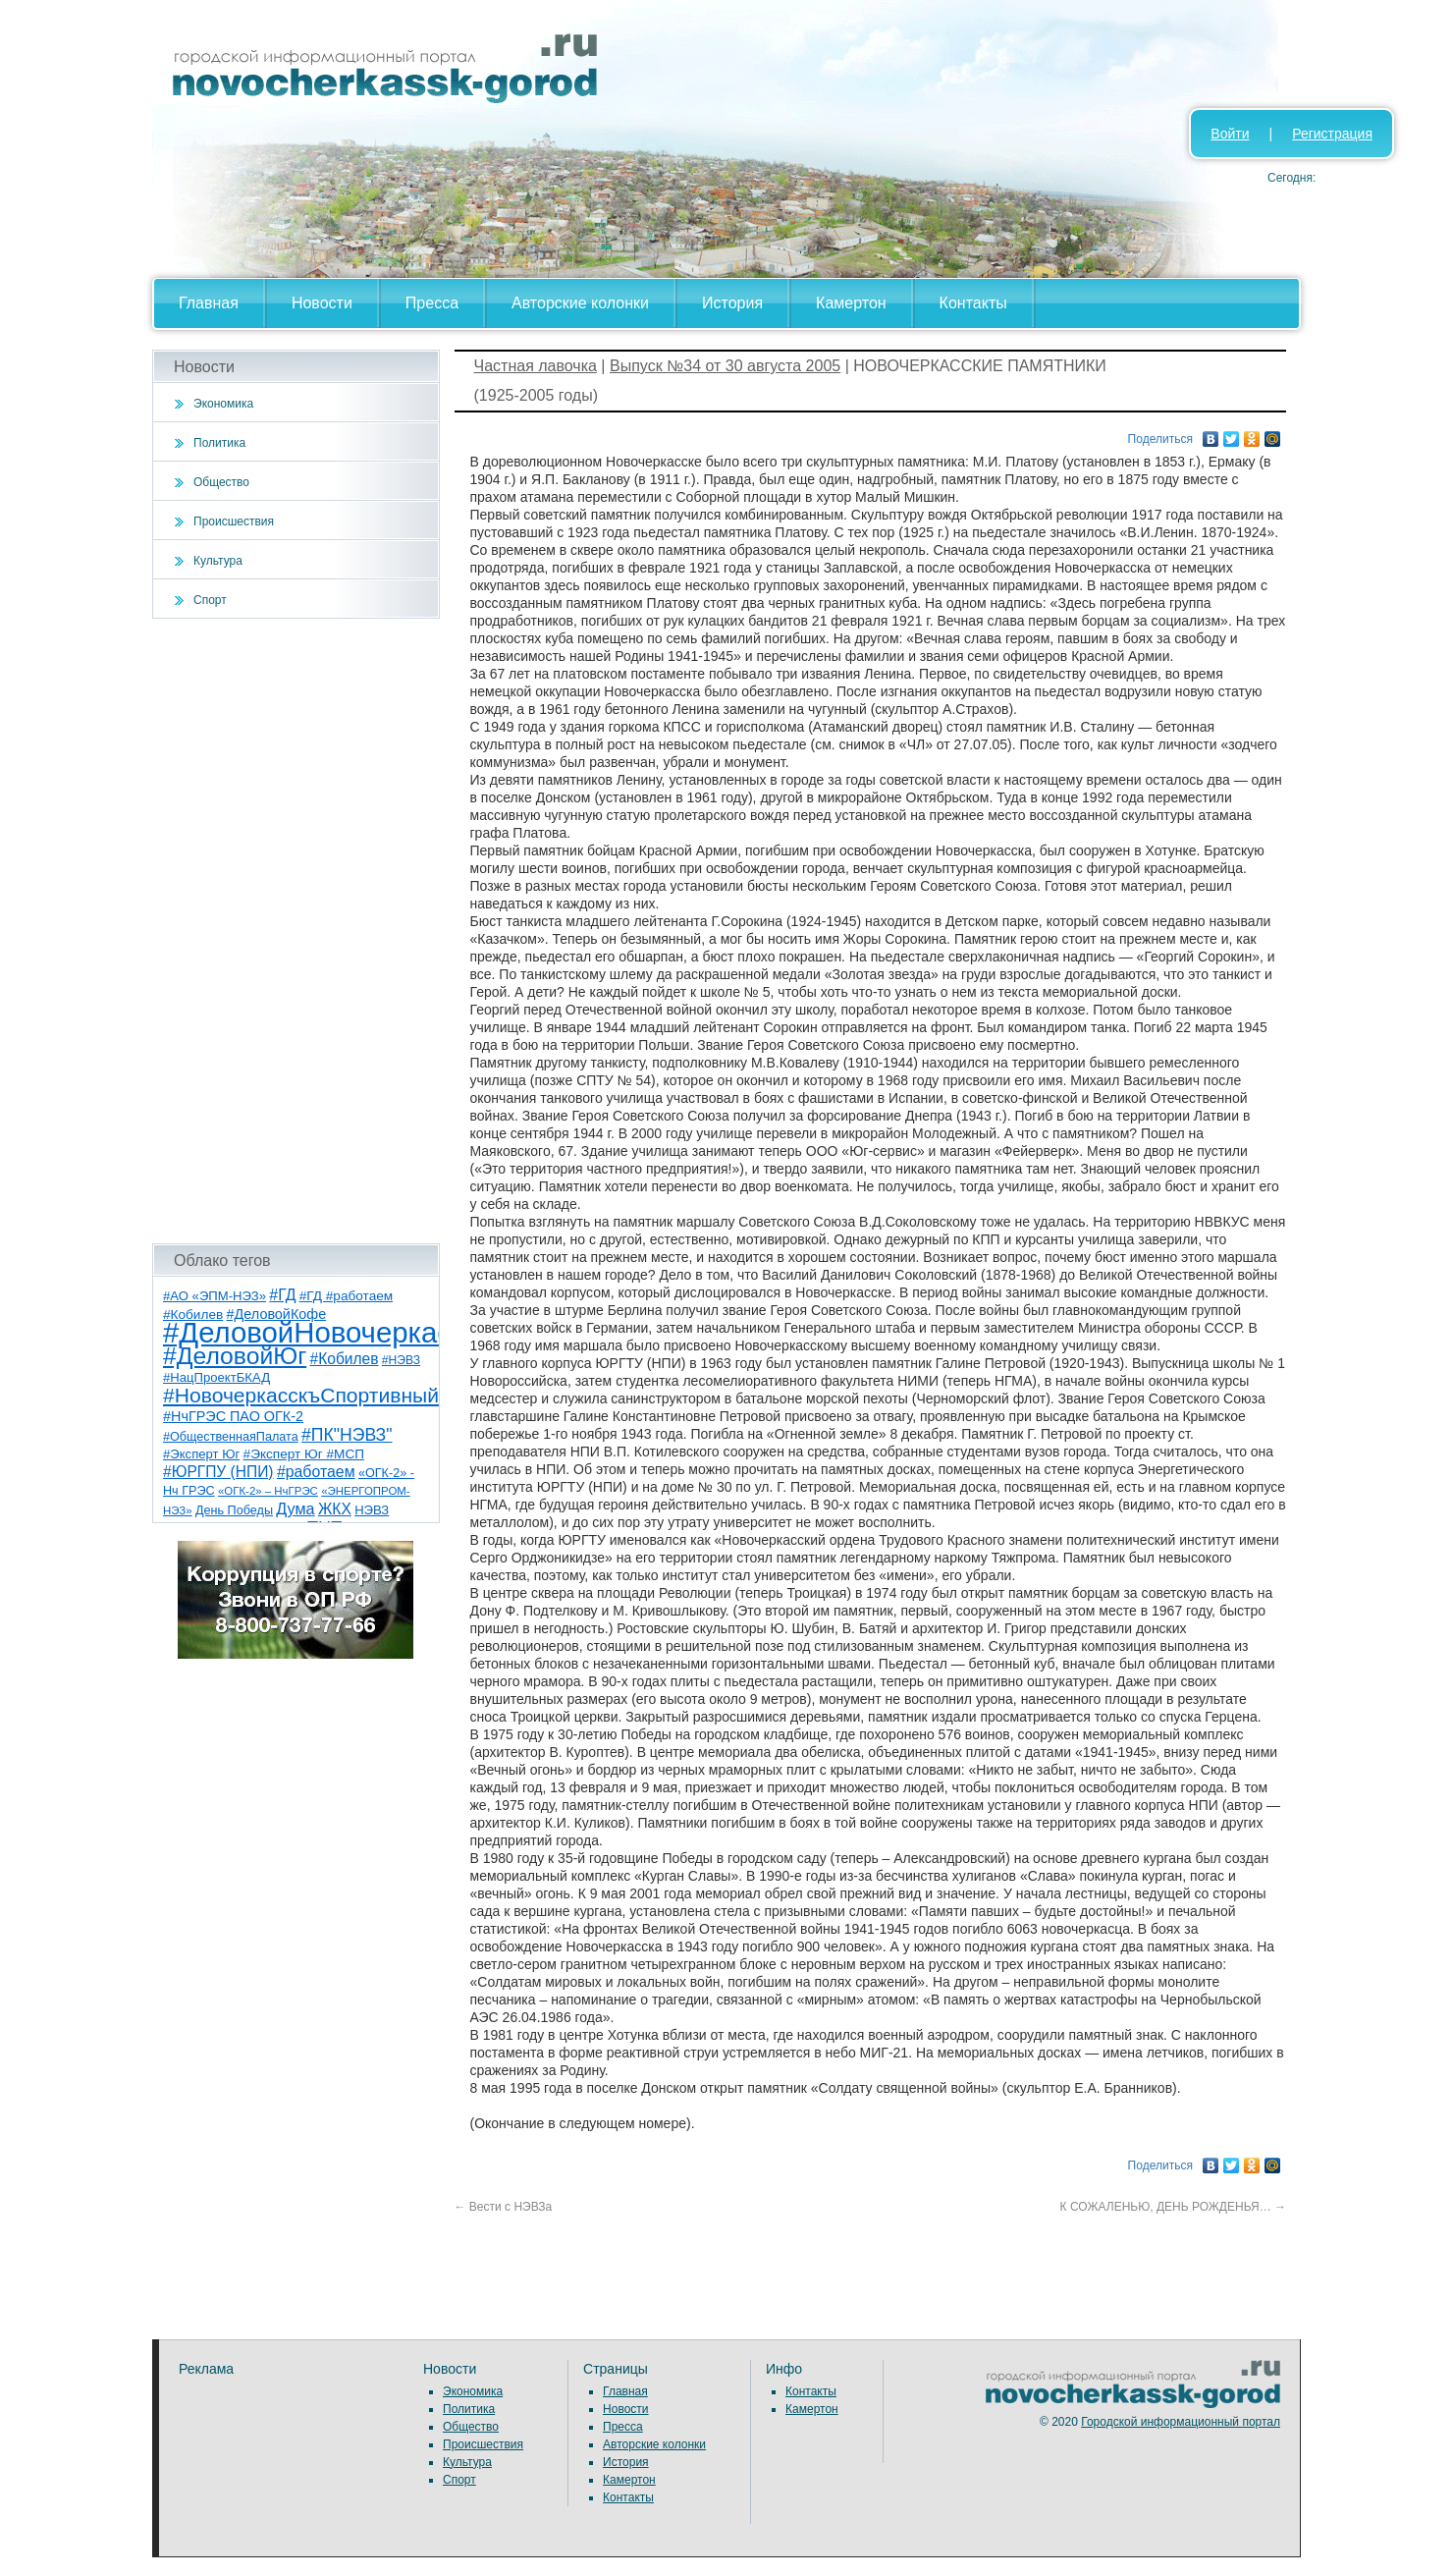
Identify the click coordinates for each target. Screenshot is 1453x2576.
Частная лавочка (535, 365)
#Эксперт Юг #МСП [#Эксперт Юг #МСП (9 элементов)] (304, 1454)
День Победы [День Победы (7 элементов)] (234, 1510)
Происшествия (233, 521)
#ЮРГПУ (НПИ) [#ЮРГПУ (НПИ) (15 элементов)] (218, 1471)
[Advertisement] (296, 931)
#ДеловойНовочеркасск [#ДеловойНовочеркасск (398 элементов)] (320, 1332)
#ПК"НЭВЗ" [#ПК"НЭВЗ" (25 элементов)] (346, 1435)
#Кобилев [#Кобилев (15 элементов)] (344, 1358)
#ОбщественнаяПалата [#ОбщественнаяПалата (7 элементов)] (230, 1437)
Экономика (223, 404)
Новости (322, 303)
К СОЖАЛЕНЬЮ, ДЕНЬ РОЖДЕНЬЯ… (1173, 2207)
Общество (221, 482)
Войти (1230, 133)
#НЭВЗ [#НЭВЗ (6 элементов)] (401, 1360)
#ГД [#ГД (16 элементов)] (282, 1295)
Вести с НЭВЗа (504, 2207)
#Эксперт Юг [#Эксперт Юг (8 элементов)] (201, 1454)
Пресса (431, 303)
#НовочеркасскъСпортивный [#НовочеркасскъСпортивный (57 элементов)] (301, 1395)
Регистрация (1332, 133)
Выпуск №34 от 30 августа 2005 (725, 365)
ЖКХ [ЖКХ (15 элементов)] (334, 1509)
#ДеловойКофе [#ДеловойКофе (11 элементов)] (277, 1314)
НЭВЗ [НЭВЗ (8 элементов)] (371, 1510)
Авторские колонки (580, 303)
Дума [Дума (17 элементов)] (295, 1508)
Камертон (851, 303)
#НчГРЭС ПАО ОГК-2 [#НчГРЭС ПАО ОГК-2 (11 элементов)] (233, 1416)
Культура (217, 561)
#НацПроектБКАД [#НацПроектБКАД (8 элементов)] (216, 1377)
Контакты (973, 303)
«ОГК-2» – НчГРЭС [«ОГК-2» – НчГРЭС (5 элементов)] (268, 1491)
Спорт (210, 600)
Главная (209, 303)
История (732, 303)
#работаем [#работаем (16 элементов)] (316, 1471)
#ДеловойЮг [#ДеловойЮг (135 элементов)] (234, 1356)
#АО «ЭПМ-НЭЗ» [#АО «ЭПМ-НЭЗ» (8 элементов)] (214, 1295)
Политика (219, 443)
